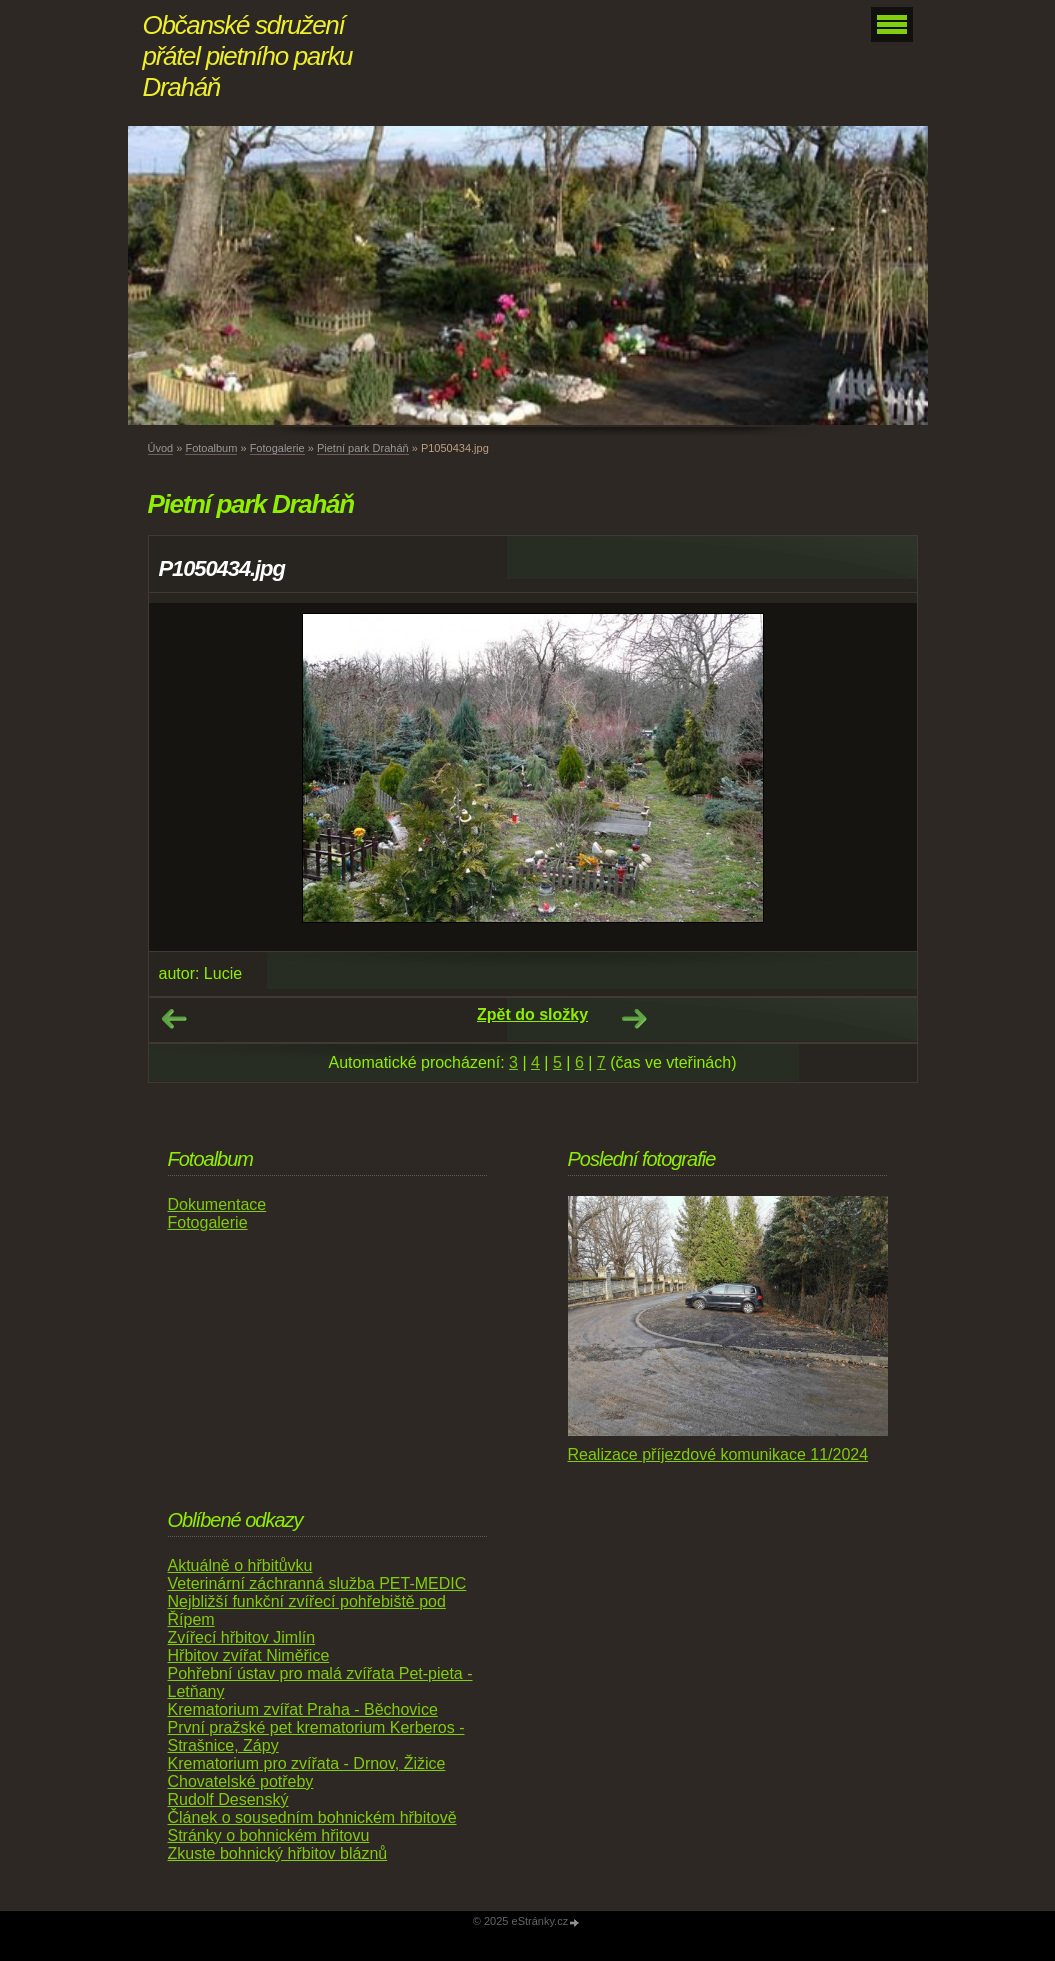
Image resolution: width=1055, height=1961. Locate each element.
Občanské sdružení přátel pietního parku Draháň (248, 56)
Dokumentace (217, 1204)
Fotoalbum (211, 448)
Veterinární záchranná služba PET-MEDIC (317, 1583)
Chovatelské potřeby (241, 1781)
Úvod (161, 448)
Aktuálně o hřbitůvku (240, 1565)
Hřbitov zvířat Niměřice (249, 1655)
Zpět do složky (532, 1014)
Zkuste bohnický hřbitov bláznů (278, 1853)
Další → (634, 1019)
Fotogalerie (277, 448)
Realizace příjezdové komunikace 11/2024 (718, 1454)
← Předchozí (174, 1019)
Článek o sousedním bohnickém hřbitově (312, 1817)
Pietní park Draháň (363, 448)
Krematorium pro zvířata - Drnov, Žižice (307, 1763)
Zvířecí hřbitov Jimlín (242, 1637)
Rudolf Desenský (228, 1799)
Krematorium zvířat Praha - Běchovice (303, 1709)
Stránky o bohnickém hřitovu (269, 1835)
